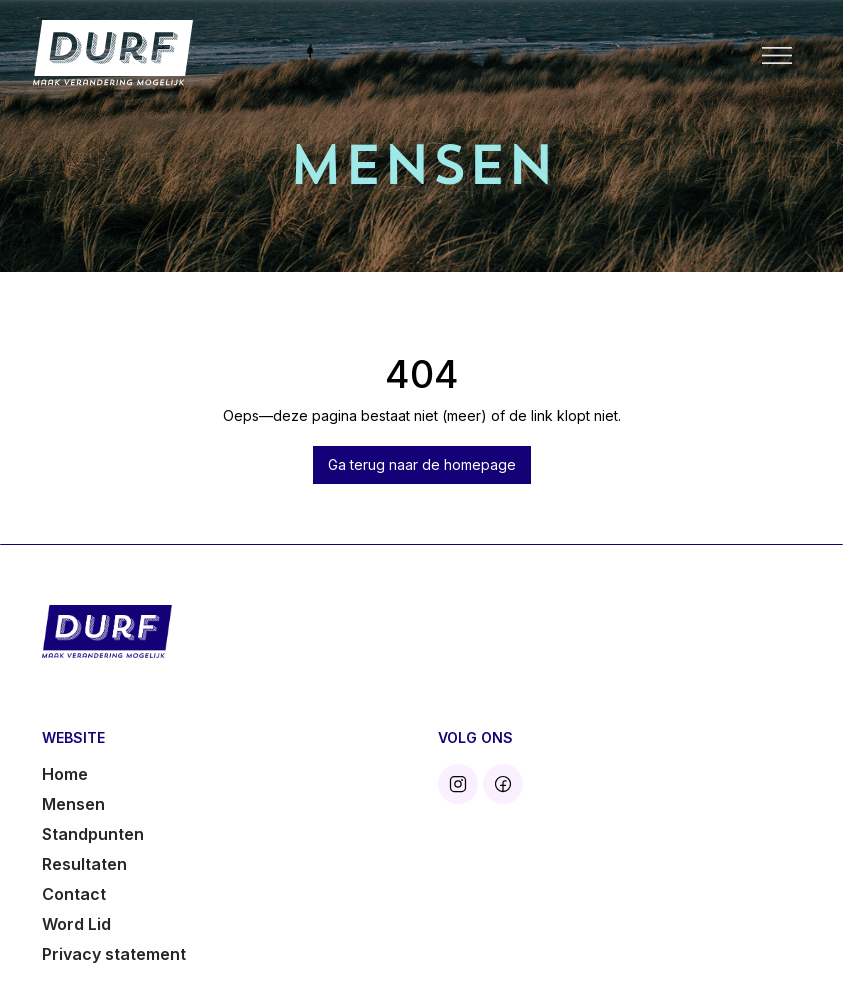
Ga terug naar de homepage (422, 464)
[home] (113, 53)
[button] (777, 54)
